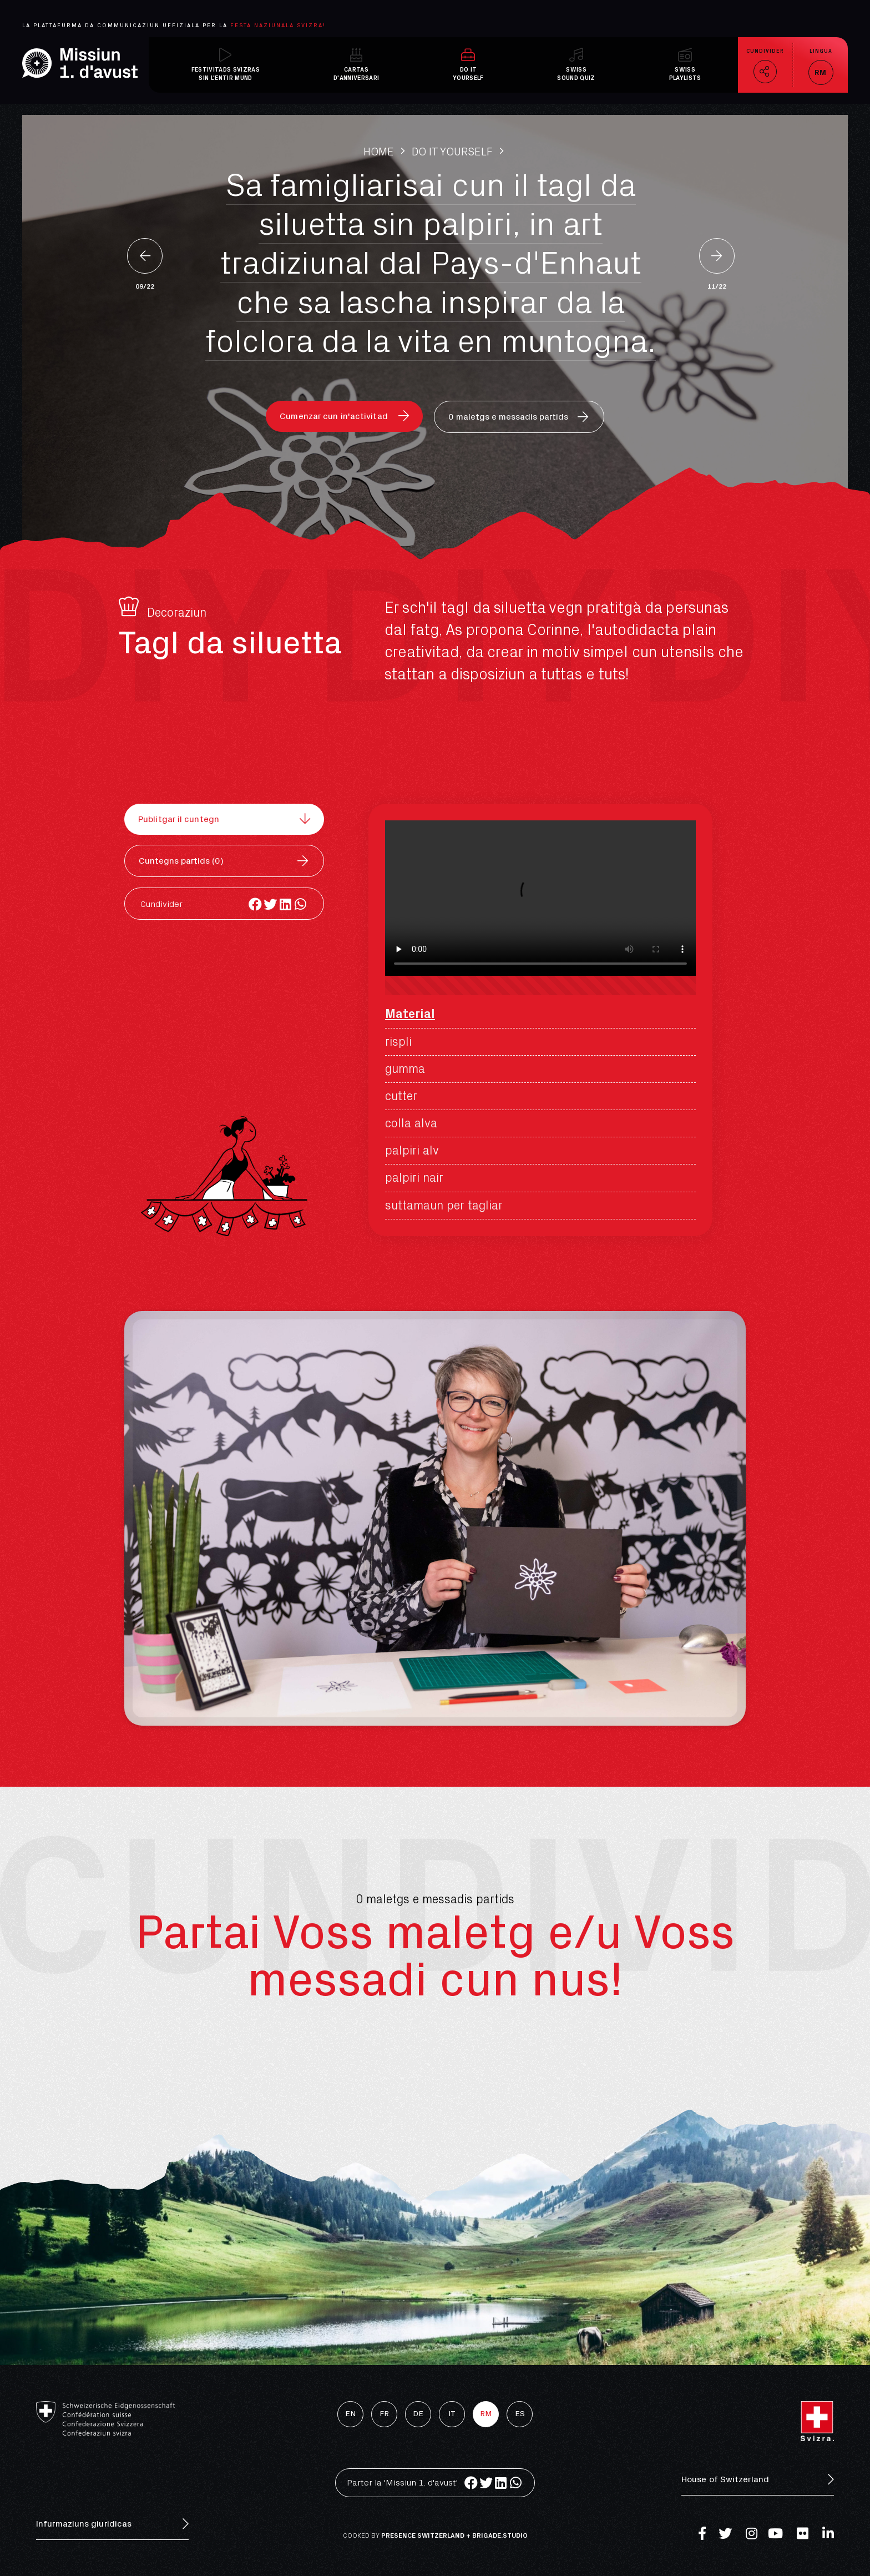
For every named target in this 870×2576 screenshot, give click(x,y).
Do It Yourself (452, 152)
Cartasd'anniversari (356, 74)
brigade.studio (500, 2535)
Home (378, 152)
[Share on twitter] (270, 904)
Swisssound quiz (576, 74)
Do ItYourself (468, 74)
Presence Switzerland (422, 2535)
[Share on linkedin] (285, 904)
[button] (344, 416)
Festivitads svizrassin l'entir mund (225, 74)
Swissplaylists (685, 74)
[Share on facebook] (255, 904)
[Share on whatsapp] (300, 904)
